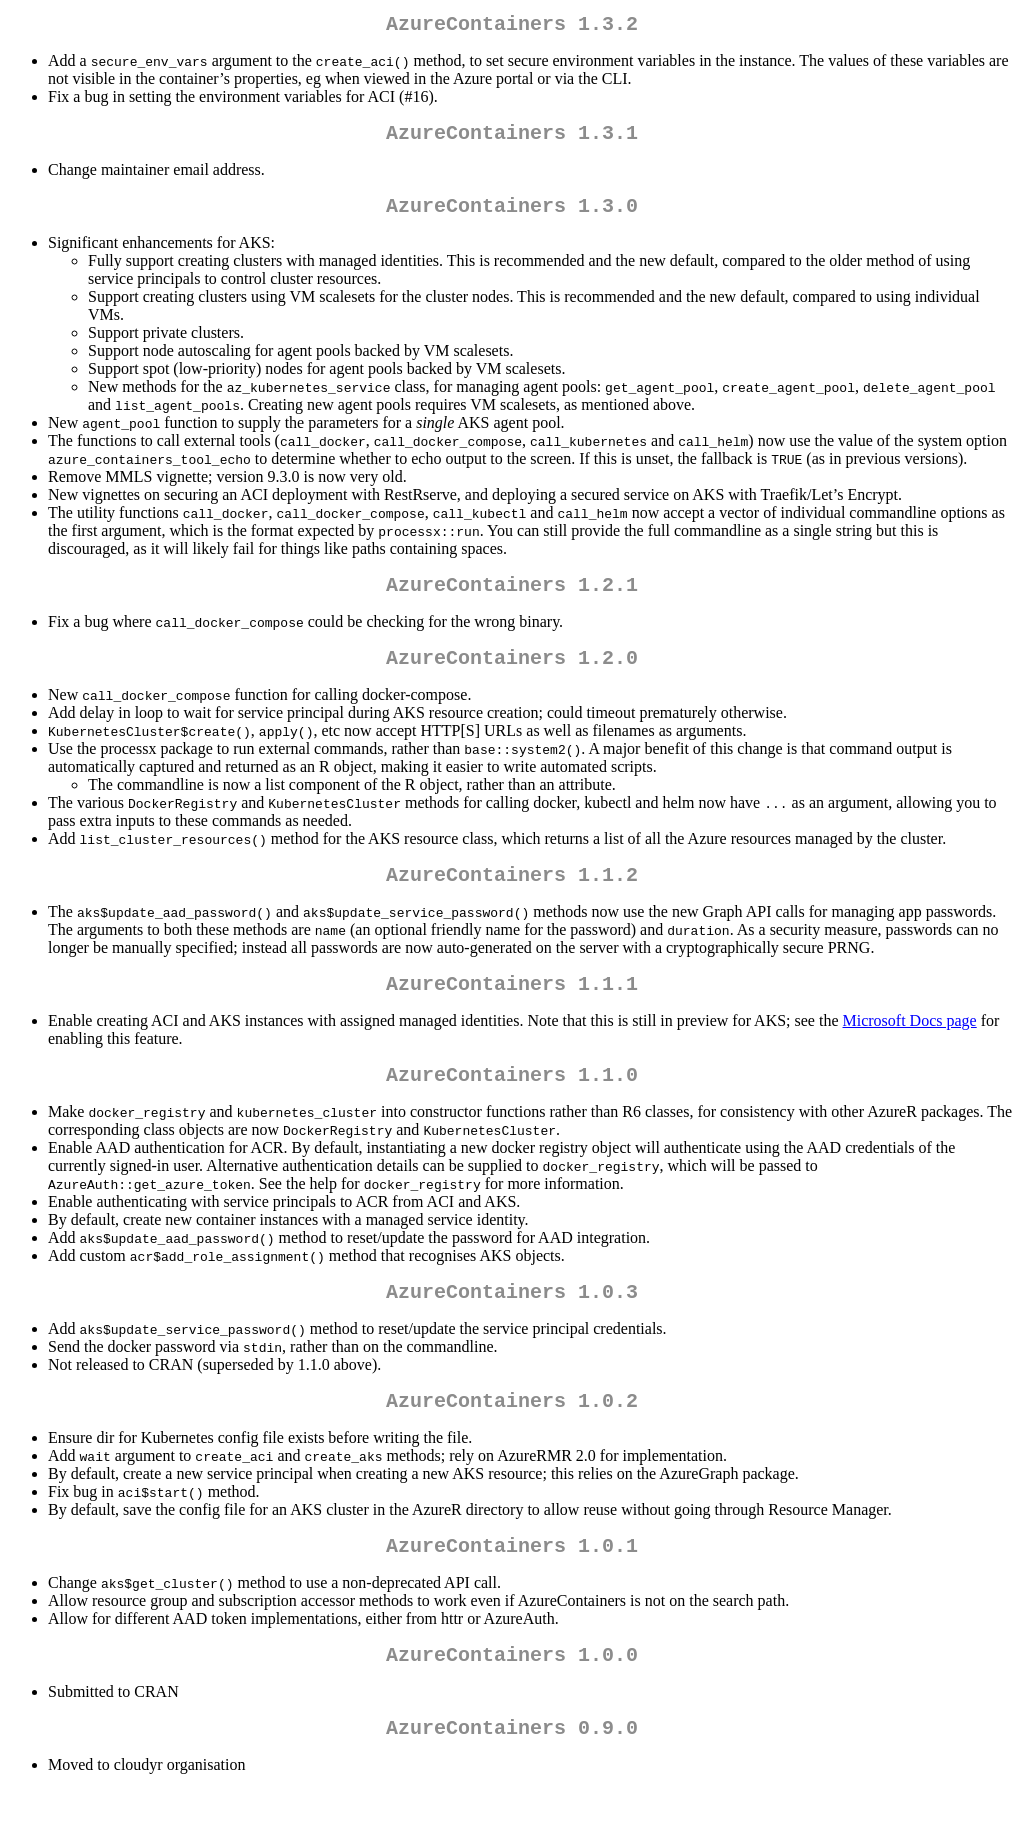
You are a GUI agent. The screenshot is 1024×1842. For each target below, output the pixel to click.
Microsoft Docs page (910, 1048)
